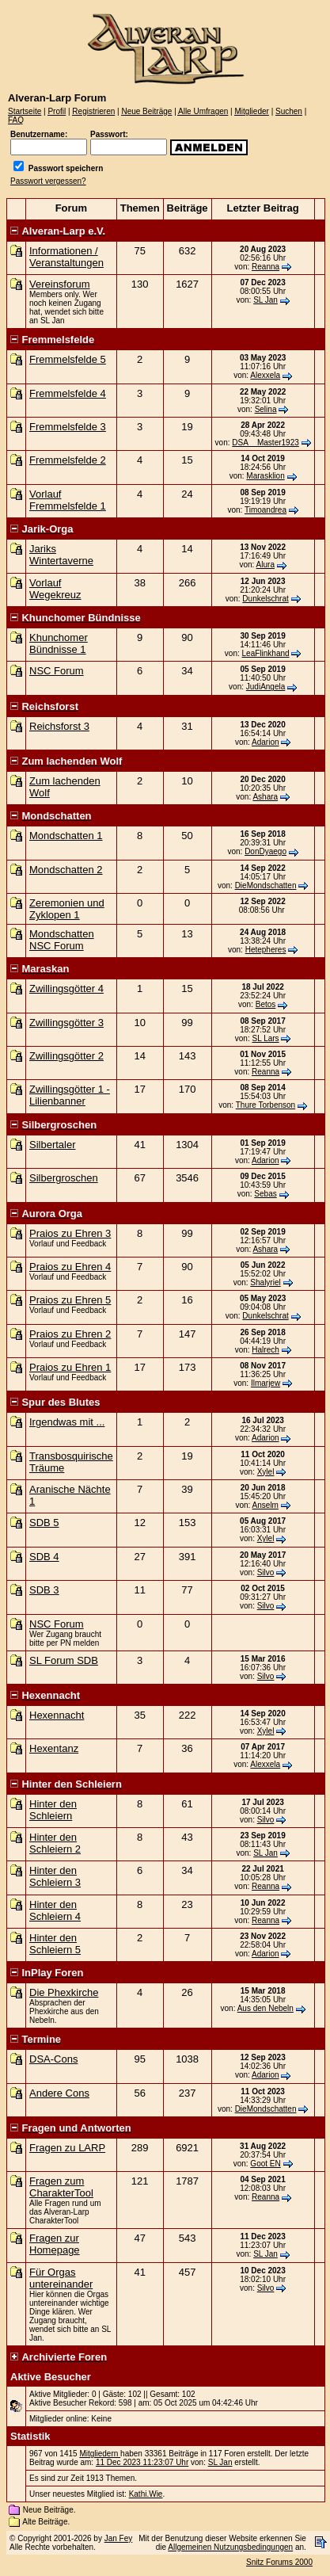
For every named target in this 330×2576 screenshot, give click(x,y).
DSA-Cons (53, 2059)
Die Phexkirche (63, 1992)
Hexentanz (53, 1748)
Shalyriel (265, 1282)
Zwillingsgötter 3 (66, 1022)
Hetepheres (265, 949)
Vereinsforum (59, 284)
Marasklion (265, 475)
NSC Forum (56, 671)
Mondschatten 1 (66, 835)
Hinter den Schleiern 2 (55, 1843)
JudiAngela (265, 686)
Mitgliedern (99, 2453)
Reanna (265, 266)
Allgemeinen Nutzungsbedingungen (230, 2547)
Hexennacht (56, 1715)
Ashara (265, 796)
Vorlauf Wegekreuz (55, 589)
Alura (265, 564)
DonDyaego (265, 851)
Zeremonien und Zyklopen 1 (66, 909)
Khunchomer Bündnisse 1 (58, 643)
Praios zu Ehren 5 (70, 1300)
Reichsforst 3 (59, 726)
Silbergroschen (63, 1178)
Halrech (265, 1349)
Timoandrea (265, 510)
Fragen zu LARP (67, 2148)
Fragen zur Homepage (54, 2244)
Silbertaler (52, 1145)
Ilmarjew (265, 1383)
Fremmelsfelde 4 (67, 393)
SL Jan (265, 300)
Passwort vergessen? (48, 181)
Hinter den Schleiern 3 (55, 1876)
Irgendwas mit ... (66, 1422)
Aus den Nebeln (265, 2008)
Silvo (266, 1572)
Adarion (265, 742)
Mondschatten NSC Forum (61, 940)
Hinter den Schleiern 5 (55, 1944)
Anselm (265, 1505)
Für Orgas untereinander (61, 2278)
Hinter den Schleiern (53, 1810)
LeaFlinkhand (266, 653)
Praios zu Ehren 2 (70, 1334)
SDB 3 (44, 1590)
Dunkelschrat (265, 598)
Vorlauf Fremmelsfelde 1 (67, 500)
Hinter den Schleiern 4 (55, 1910)
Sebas (265, 1193)
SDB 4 (44, 1557)
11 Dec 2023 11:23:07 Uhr (142, 2462)
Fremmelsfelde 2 (67, 460)
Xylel (266, 1471)
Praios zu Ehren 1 (70, 1367)
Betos (266, 1004)
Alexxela (265, 375)
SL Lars (265, 1038)
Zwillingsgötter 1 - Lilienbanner (69, 1095)
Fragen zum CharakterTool (61, 2187)
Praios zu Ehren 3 (70, 1233)
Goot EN (265, 2163)
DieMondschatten (266, 885)
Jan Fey (118, 2538)
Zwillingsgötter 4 (66, 988)
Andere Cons (59, 2093)
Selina (266, 409)
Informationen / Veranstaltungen (66, 257)
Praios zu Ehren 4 (70, 1267)
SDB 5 (44, 1522)
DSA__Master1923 (265, 442)
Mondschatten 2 (66, 870)
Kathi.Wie (146, 2494)
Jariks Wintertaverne (61, 555)
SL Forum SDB (63, 1660)
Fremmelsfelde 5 (67, 359)
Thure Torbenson (265, 1105)
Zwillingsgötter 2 (66, 1056)
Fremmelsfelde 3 (67, 427)
